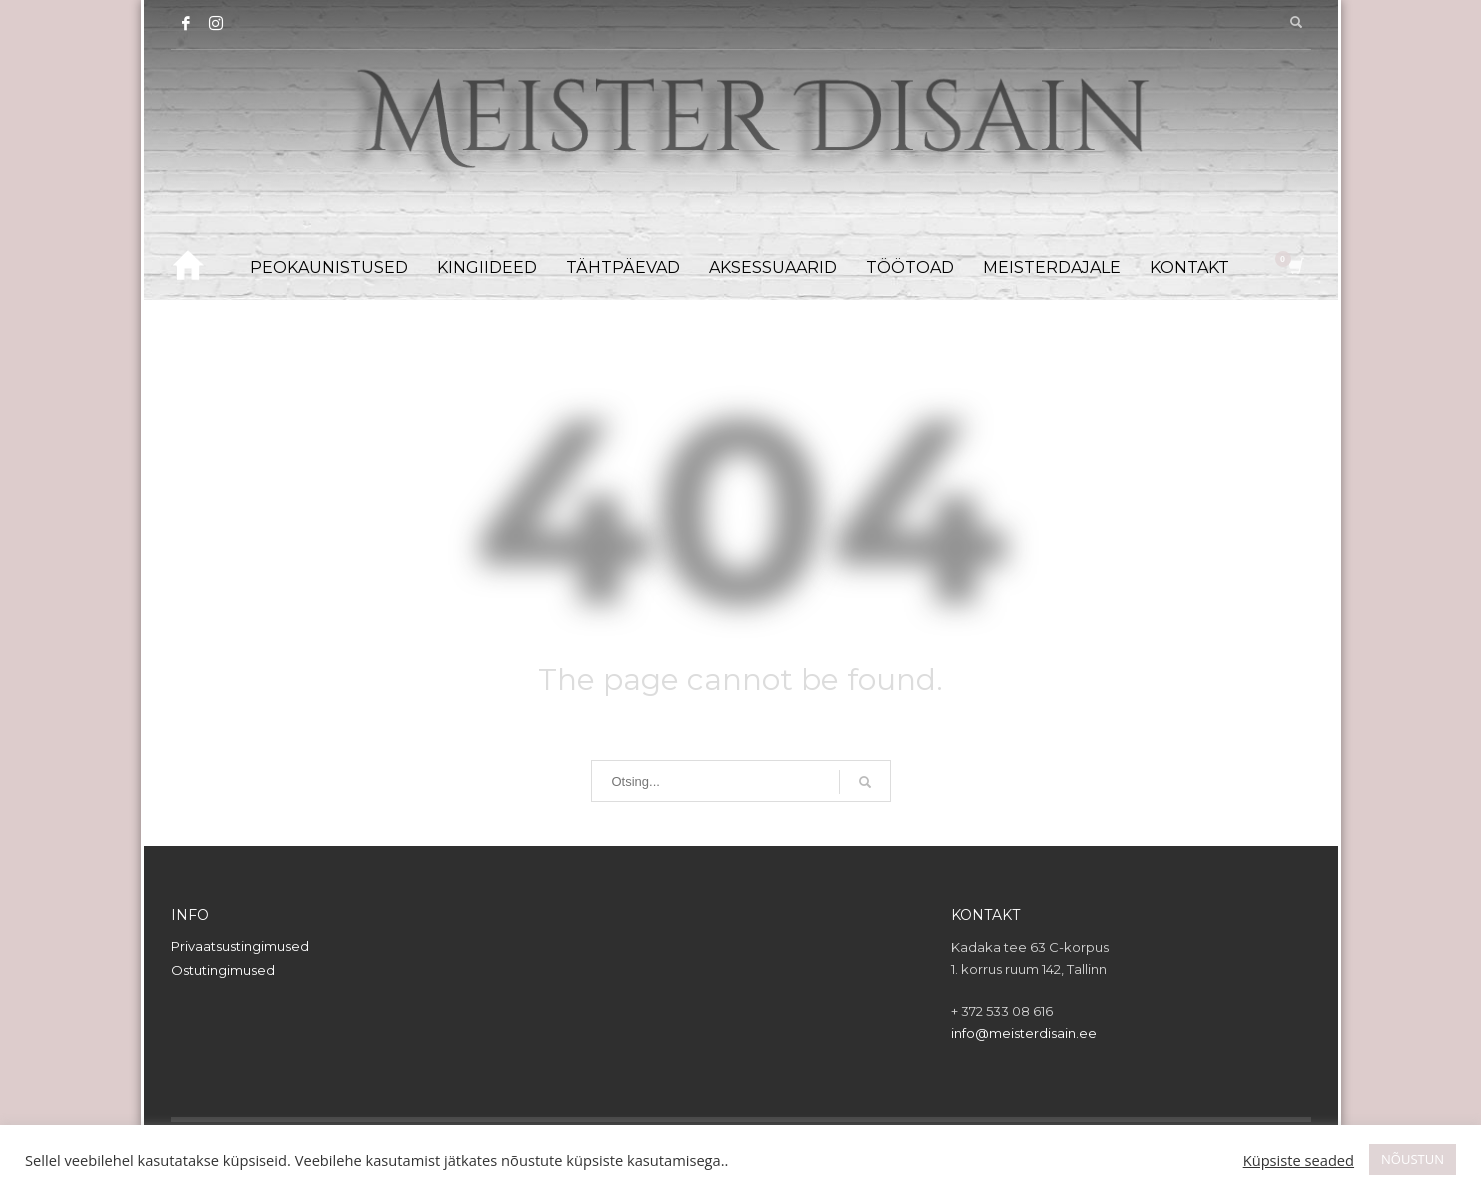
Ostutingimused (223, 970)
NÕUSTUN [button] (1412, 1159)
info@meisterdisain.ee (1024, 1033)
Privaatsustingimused (240, 946)
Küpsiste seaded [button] (1298, 1160)
